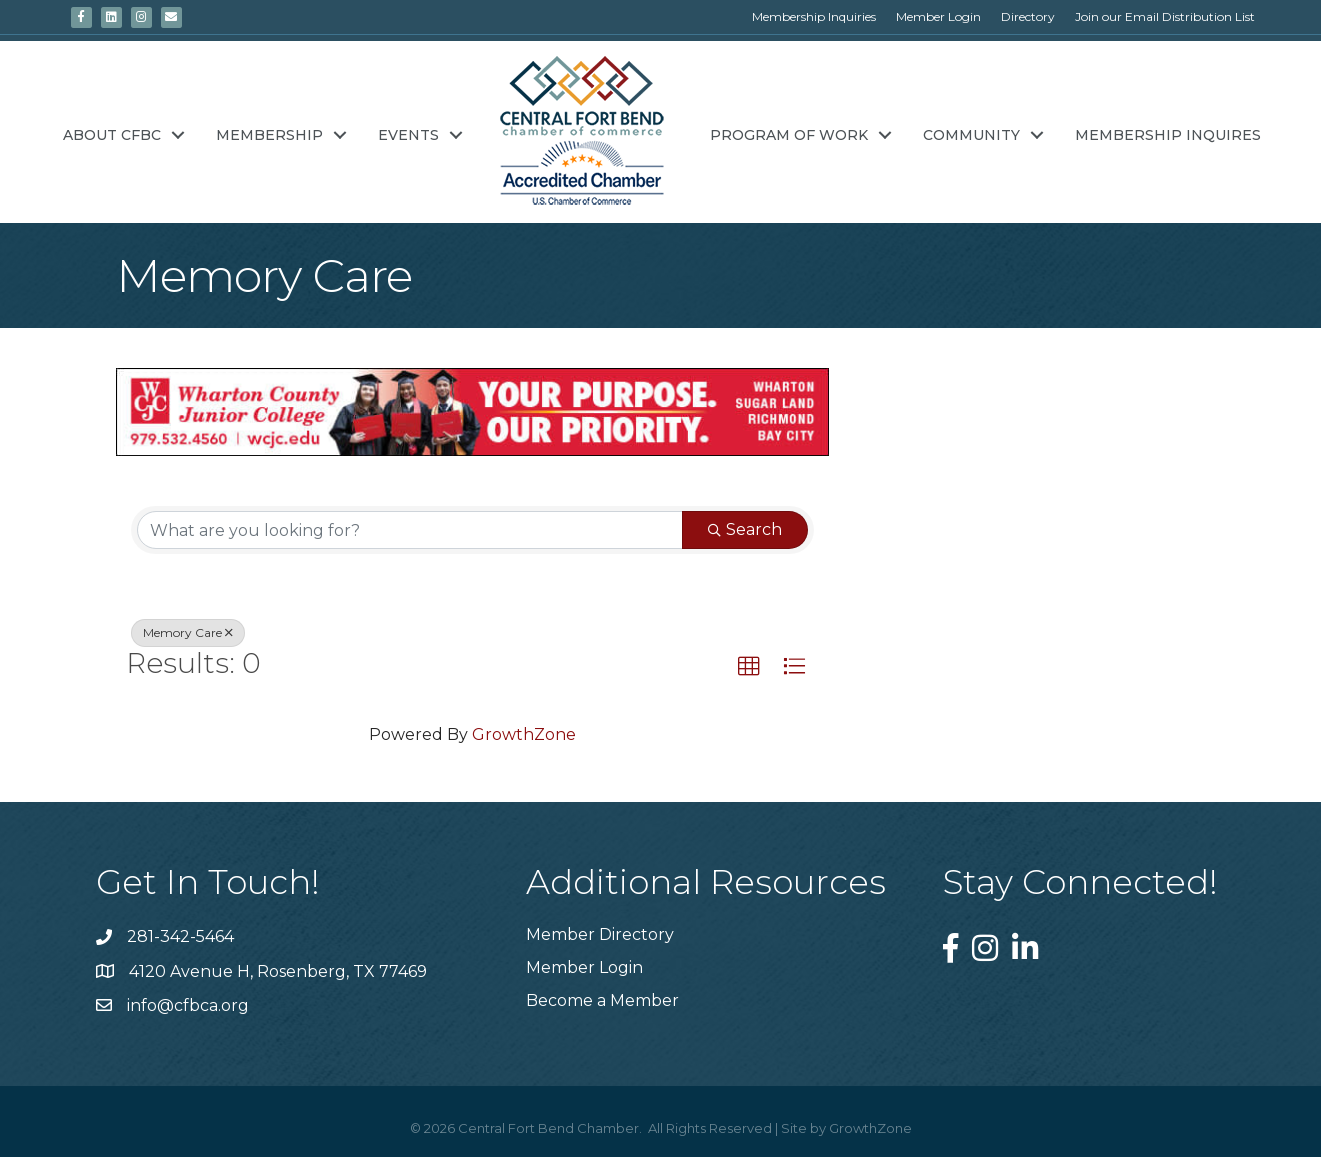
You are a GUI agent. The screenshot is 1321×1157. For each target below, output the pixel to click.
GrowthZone (524, 734)
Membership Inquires (1168, 135)
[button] (749, 667)
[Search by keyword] (410, 530)
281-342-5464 (180, 936)
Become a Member (602, 1000)
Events (408, 135)
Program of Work (789, 135)
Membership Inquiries (814, 16)
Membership (269, 135)
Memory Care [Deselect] (188, 632)
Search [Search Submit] (745, 529)
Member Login (938, 16)
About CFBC (112, 135)
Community (971, 135)
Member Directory (600, 934)
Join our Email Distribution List (1165, 16)
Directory (1028, 16)
